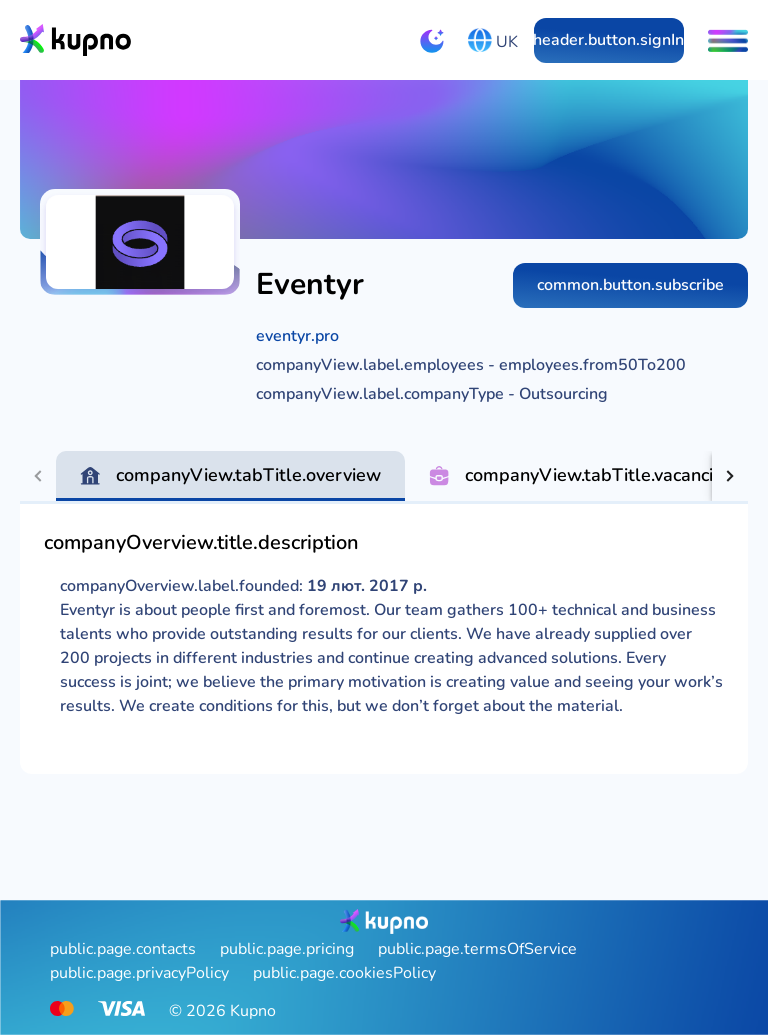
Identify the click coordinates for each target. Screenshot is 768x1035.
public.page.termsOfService (477, 949)
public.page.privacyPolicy (139, 973)
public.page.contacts (123, 949)
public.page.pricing (287, 949)
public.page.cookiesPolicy (344, 973)
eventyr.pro (297, 336)
